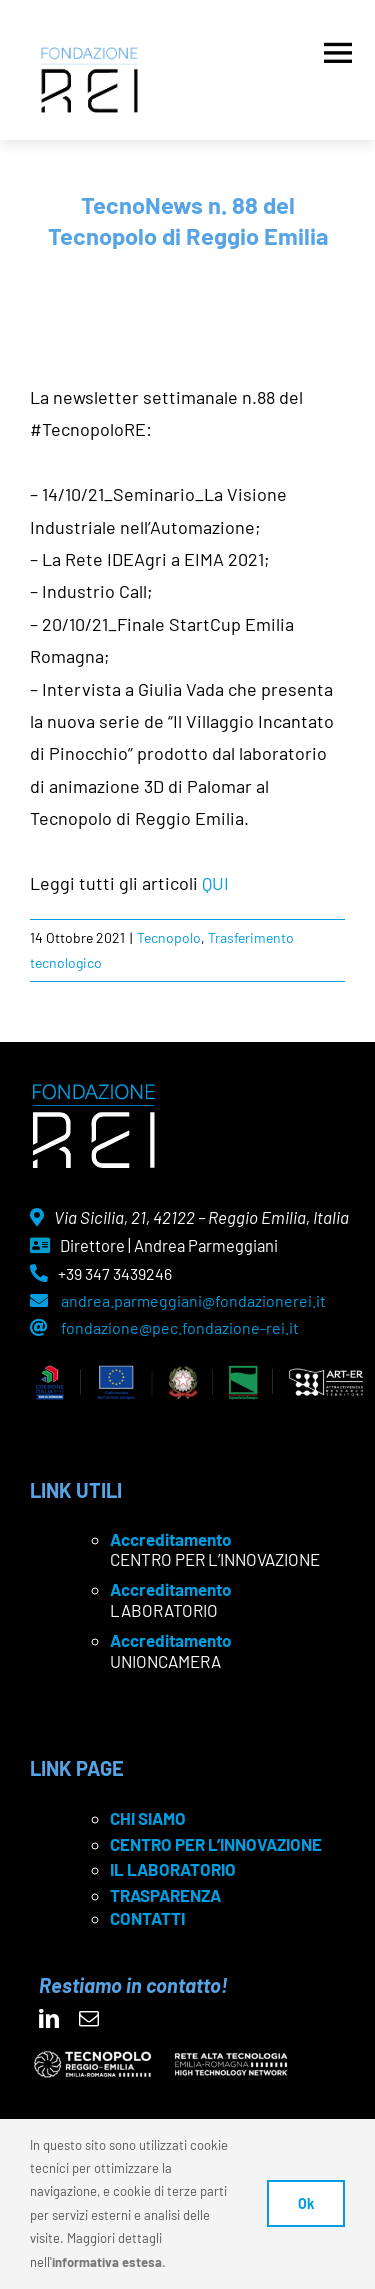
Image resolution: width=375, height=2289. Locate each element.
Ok (306, 2203)
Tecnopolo (169, 937)
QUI (215, 883)
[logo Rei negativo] (93, 1091)
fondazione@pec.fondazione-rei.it (180, 1327)
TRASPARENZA (165, 1895)
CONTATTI (147, 1918)
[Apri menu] (338, 48)
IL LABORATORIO (173, 1869)
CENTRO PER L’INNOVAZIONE (216, 1844)
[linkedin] (49, 2019)
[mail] (89, 2019)
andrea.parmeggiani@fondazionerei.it (193, 1300)
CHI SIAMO (148, 1818)
